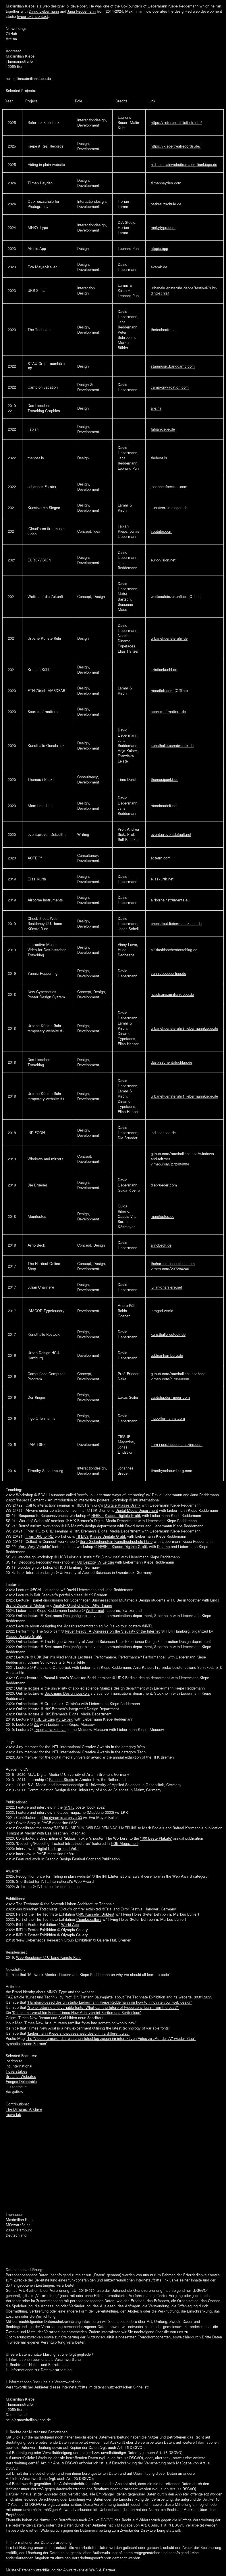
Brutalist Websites (21, 2076)
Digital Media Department (136, 1510)
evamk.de (159, 267)
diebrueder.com (164, 1185)
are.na (156, 408)
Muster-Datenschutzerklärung (30, 2570)
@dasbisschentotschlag (83, 1626)
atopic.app (159, 248)
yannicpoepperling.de (168, 973)
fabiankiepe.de (163, 429)
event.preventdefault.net (171, 834)
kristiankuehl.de (164, 670)
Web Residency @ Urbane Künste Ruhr (48, 1957)
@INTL (147, 1626)
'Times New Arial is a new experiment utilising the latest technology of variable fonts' (98, 2028)
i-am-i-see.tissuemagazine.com (176, 1444)
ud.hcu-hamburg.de (167, 1355)
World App (70, 1925)
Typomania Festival (50, 1729)
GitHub (11, 34)
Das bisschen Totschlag (65, 1833)
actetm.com (161, 858)
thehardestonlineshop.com (173, 1264)
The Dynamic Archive (24, 2109)
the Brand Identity (20, 1992)
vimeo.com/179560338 (170, 1379)
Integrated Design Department (94, 1709)
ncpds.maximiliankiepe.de (172, 994)
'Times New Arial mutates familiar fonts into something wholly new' (80, 2023)
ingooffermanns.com (168, 1418)
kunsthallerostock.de (168, 1334)
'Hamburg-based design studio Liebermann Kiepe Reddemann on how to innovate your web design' (109, 2002)
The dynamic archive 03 (62, 1818)
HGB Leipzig (85, 1562)
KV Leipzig (105, 1562)
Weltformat (95, 1610)
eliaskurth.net (162, 879)
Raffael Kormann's (188, 1828)
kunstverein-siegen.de (169, 508)
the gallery (14, 2092)
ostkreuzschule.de (166, 204)
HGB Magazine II (124, 1843)
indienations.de (163, 1133)
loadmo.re (14, 2061)
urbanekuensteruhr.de (169, 638)
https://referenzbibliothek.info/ (176, 123)
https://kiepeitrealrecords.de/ (176, 146)
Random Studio (61, 1780)
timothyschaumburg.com (171, 1471)
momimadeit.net (164, 806)
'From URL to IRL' (39, 1536)
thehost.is (159, 458)
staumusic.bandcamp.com (173, 366)
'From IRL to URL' (39, 1531)
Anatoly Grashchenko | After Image (82, 1605)
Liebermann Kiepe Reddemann (173, 6)
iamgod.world (162, 1311)
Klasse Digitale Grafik (123, 1516)
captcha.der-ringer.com (170, 1397)
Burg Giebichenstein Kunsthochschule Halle (116, 1541)
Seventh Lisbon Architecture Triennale (83, 1904)
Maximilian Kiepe (20, 6)
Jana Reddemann (81, 11)
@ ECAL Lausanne (49, 1495)
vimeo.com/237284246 (170, 1269)
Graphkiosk (54, 1704)
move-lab (13, 2114)
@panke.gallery (88, 1919)
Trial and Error (117, 1909)
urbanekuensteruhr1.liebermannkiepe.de (184, 1096)
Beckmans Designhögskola (67, 1616)
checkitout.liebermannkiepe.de (176, 924)
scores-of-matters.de (168, 712)
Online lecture (27, 1688)
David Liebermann (44, 11)
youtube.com (161, 531)
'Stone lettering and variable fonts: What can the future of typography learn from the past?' (103, 2007)
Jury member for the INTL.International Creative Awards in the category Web (80, 1747)
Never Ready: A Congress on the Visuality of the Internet (112, 1631)
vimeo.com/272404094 (170, 1164)
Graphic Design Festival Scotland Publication (82, 1859)
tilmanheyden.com (166, 183)
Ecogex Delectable (21, 2082)
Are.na (11, 39)
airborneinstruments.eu (170, 900)
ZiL (36, 1724)
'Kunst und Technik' (41, 1997)
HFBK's (97, 1516)
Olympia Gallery (74, 1930)
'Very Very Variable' (34, 1547)
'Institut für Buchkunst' (101, 1557)
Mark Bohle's (153, 1828)
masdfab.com (162, 691)
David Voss (134, 1526)
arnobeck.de (161, 1245)
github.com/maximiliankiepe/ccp (178, 1374)
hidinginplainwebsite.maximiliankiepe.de (184, 165)
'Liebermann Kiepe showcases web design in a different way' (78, 2033)
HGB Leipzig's (69, 1557)
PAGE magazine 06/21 (60, 1823)
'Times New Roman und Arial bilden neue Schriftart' (61, 2018)
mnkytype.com (163, 228)
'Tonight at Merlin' (21, 1833)
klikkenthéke (16, 2087)
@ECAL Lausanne (44, 1590)
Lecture (22, 1657)
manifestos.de (162, 1216)
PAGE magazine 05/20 (55, 1854)
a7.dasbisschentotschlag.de (174, 950)
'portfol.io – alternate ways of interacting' (111, 1495)
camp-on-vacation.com (170, 387)
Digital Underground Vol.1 (57, 1849)
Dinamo (163, 1547)
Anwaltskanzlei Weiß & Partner (89, 2570)
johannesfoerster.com (169, 487)
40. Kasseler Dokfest (96, 1914)
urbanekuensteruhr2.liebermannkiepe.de (184, 1028)
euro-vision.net (163, 560)
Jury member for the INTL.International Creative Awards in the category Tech (81, 1752)
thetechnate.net (164, 330)
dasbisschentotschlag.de (171, 1062)
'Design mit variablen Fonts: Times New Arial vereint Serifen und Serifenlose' (76, 2013)
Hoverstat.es (16, 2071)
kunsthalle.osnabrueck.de (172, 746)
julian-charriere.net (166, 1287)
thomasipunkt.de (164, 779)
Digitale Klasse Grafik (122, 1505)
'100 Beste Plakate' (156, 1838)
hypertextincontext (32, 16)
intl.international (146, 1500)
